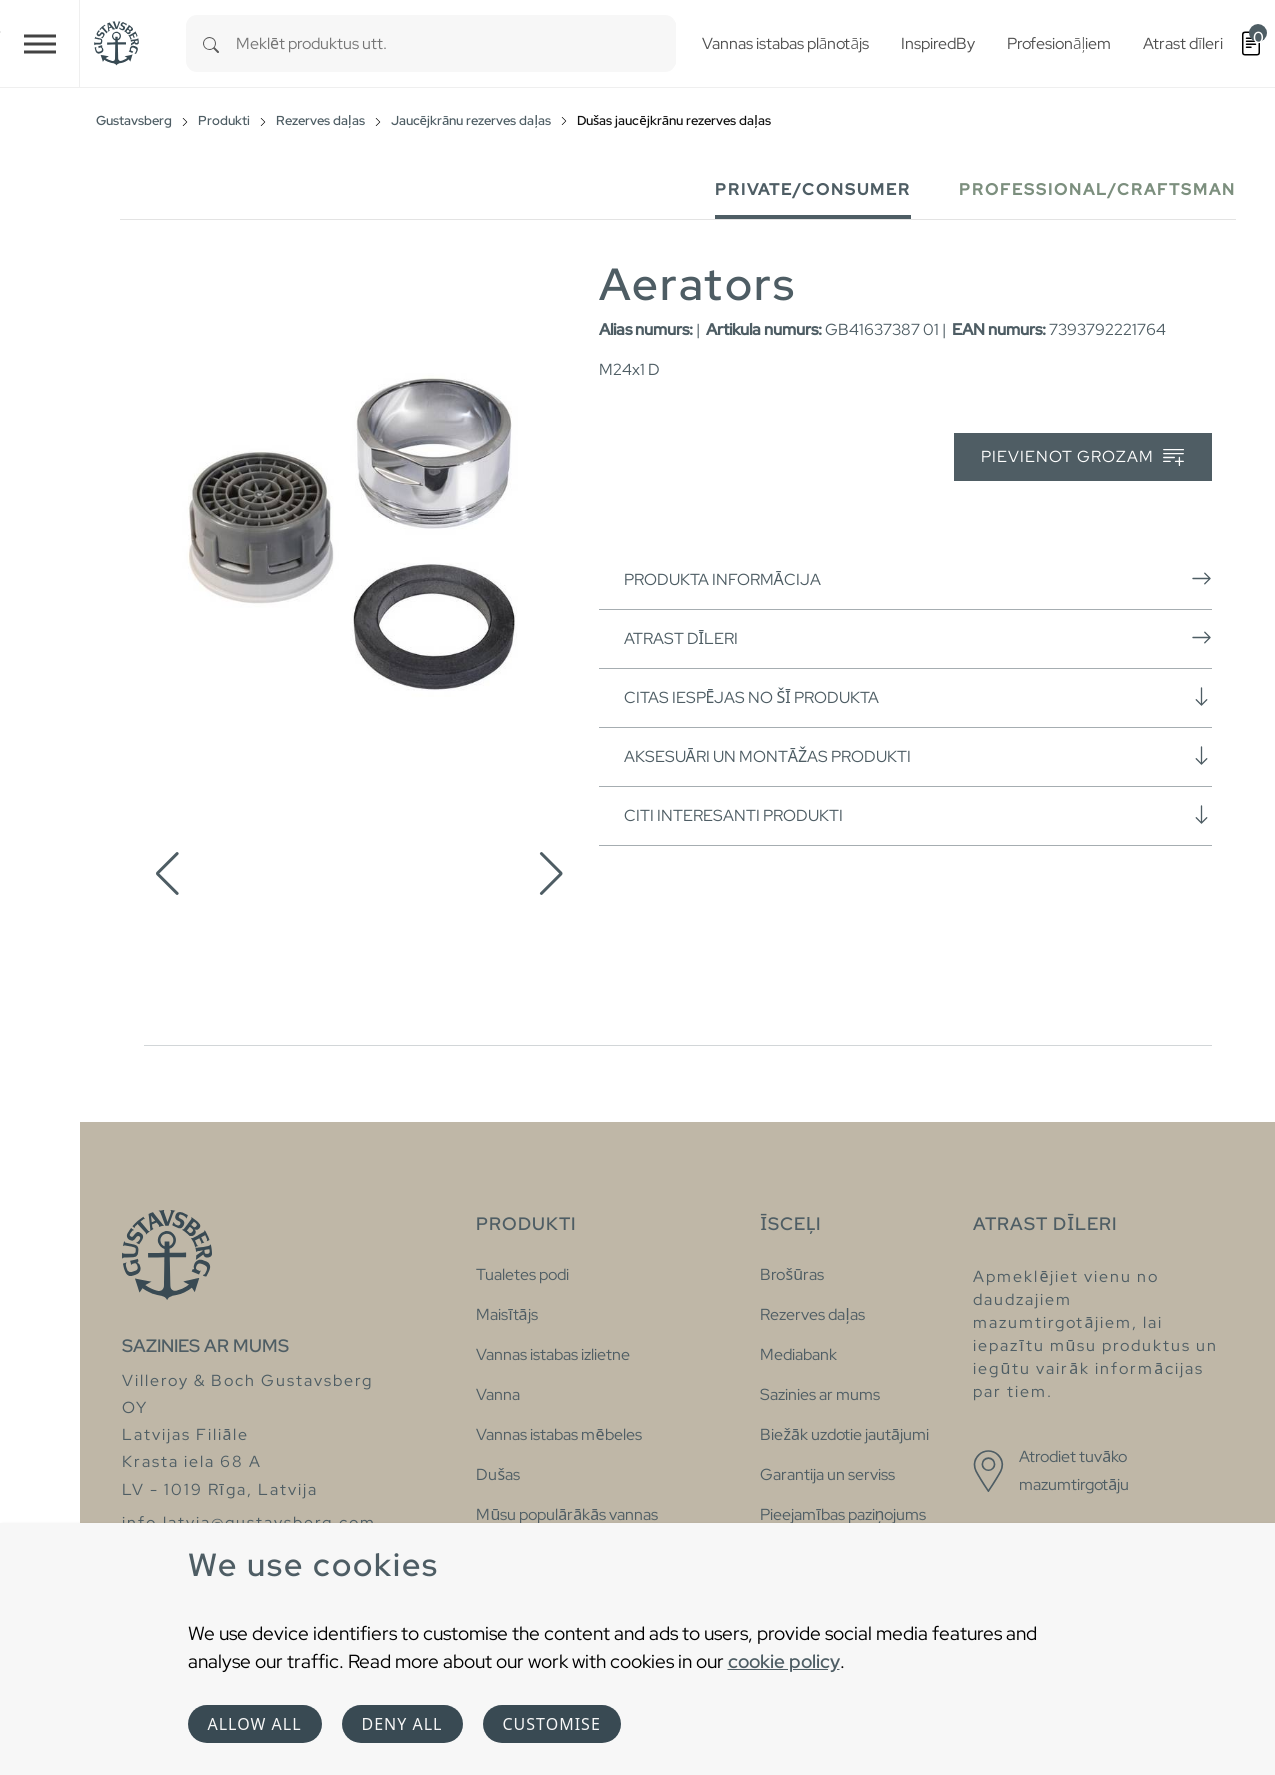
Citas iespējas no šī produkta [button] (918, 697)
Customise (552, 1724)
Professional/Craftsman (1097, 189)
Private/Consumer (813, 189)
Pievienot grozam (1082, 457)
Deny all (402, 1724)
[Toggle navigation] (40, 43)
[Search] (211, 43)
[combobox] (456, 43)
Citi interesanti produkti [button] (918, 815)
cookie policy (784, 1661)
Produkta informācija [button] (918, 579)
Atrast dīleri (918, 638)
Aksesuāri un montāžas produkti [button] (918, 756)
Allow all (255, 1724)
